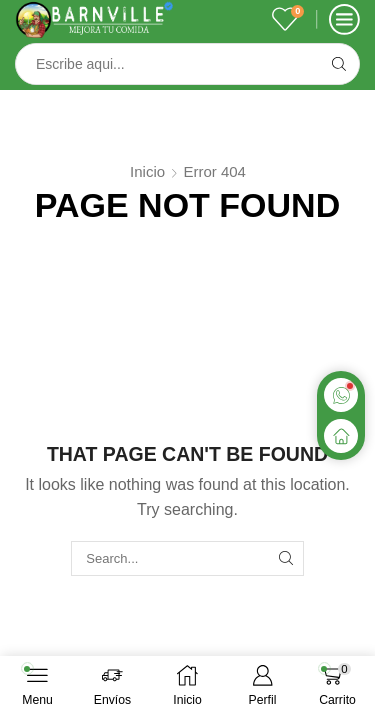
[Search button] (339, 64)
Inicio (147, 171)
